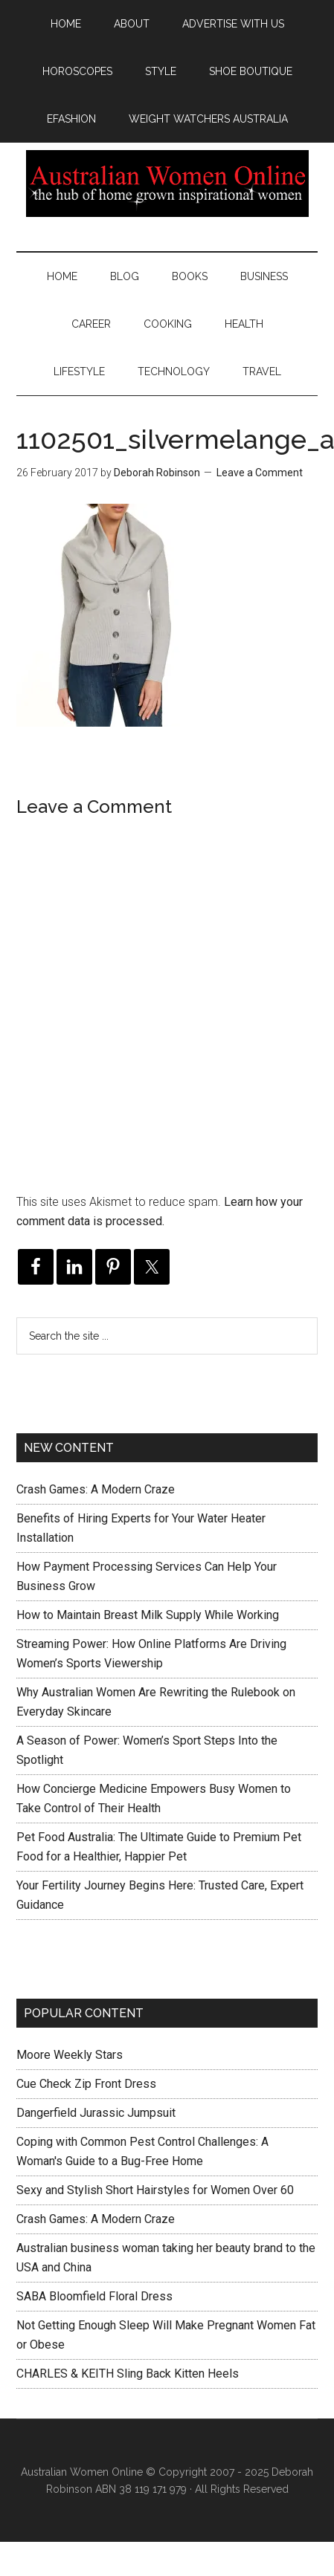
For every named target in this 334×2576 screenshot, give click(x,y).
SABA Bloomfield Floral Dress (94, 2296)
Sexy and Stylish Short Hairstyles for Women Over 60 (155, 2190)
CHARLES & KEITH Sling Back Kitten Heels (127, 2373)
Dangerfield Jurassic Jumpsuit (96, 2113)
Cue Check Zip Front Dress (86, 2084)
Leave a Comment (259, 472)
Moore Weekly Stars (69, 2055)
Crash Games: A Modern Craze (95, 1489)
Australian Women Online (166, 183)
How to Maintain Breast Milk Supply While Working (147, 1615)
